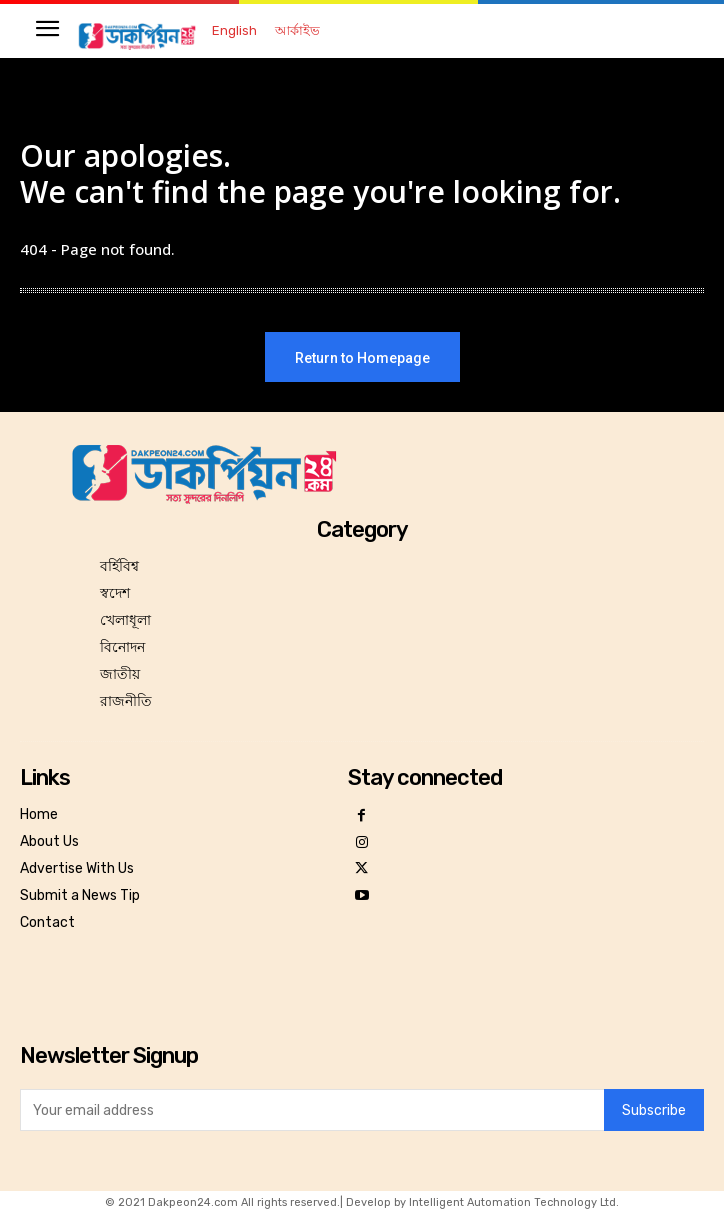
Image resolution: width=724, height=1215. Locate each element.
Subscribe (654, 1110)
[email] (312, 1110)
